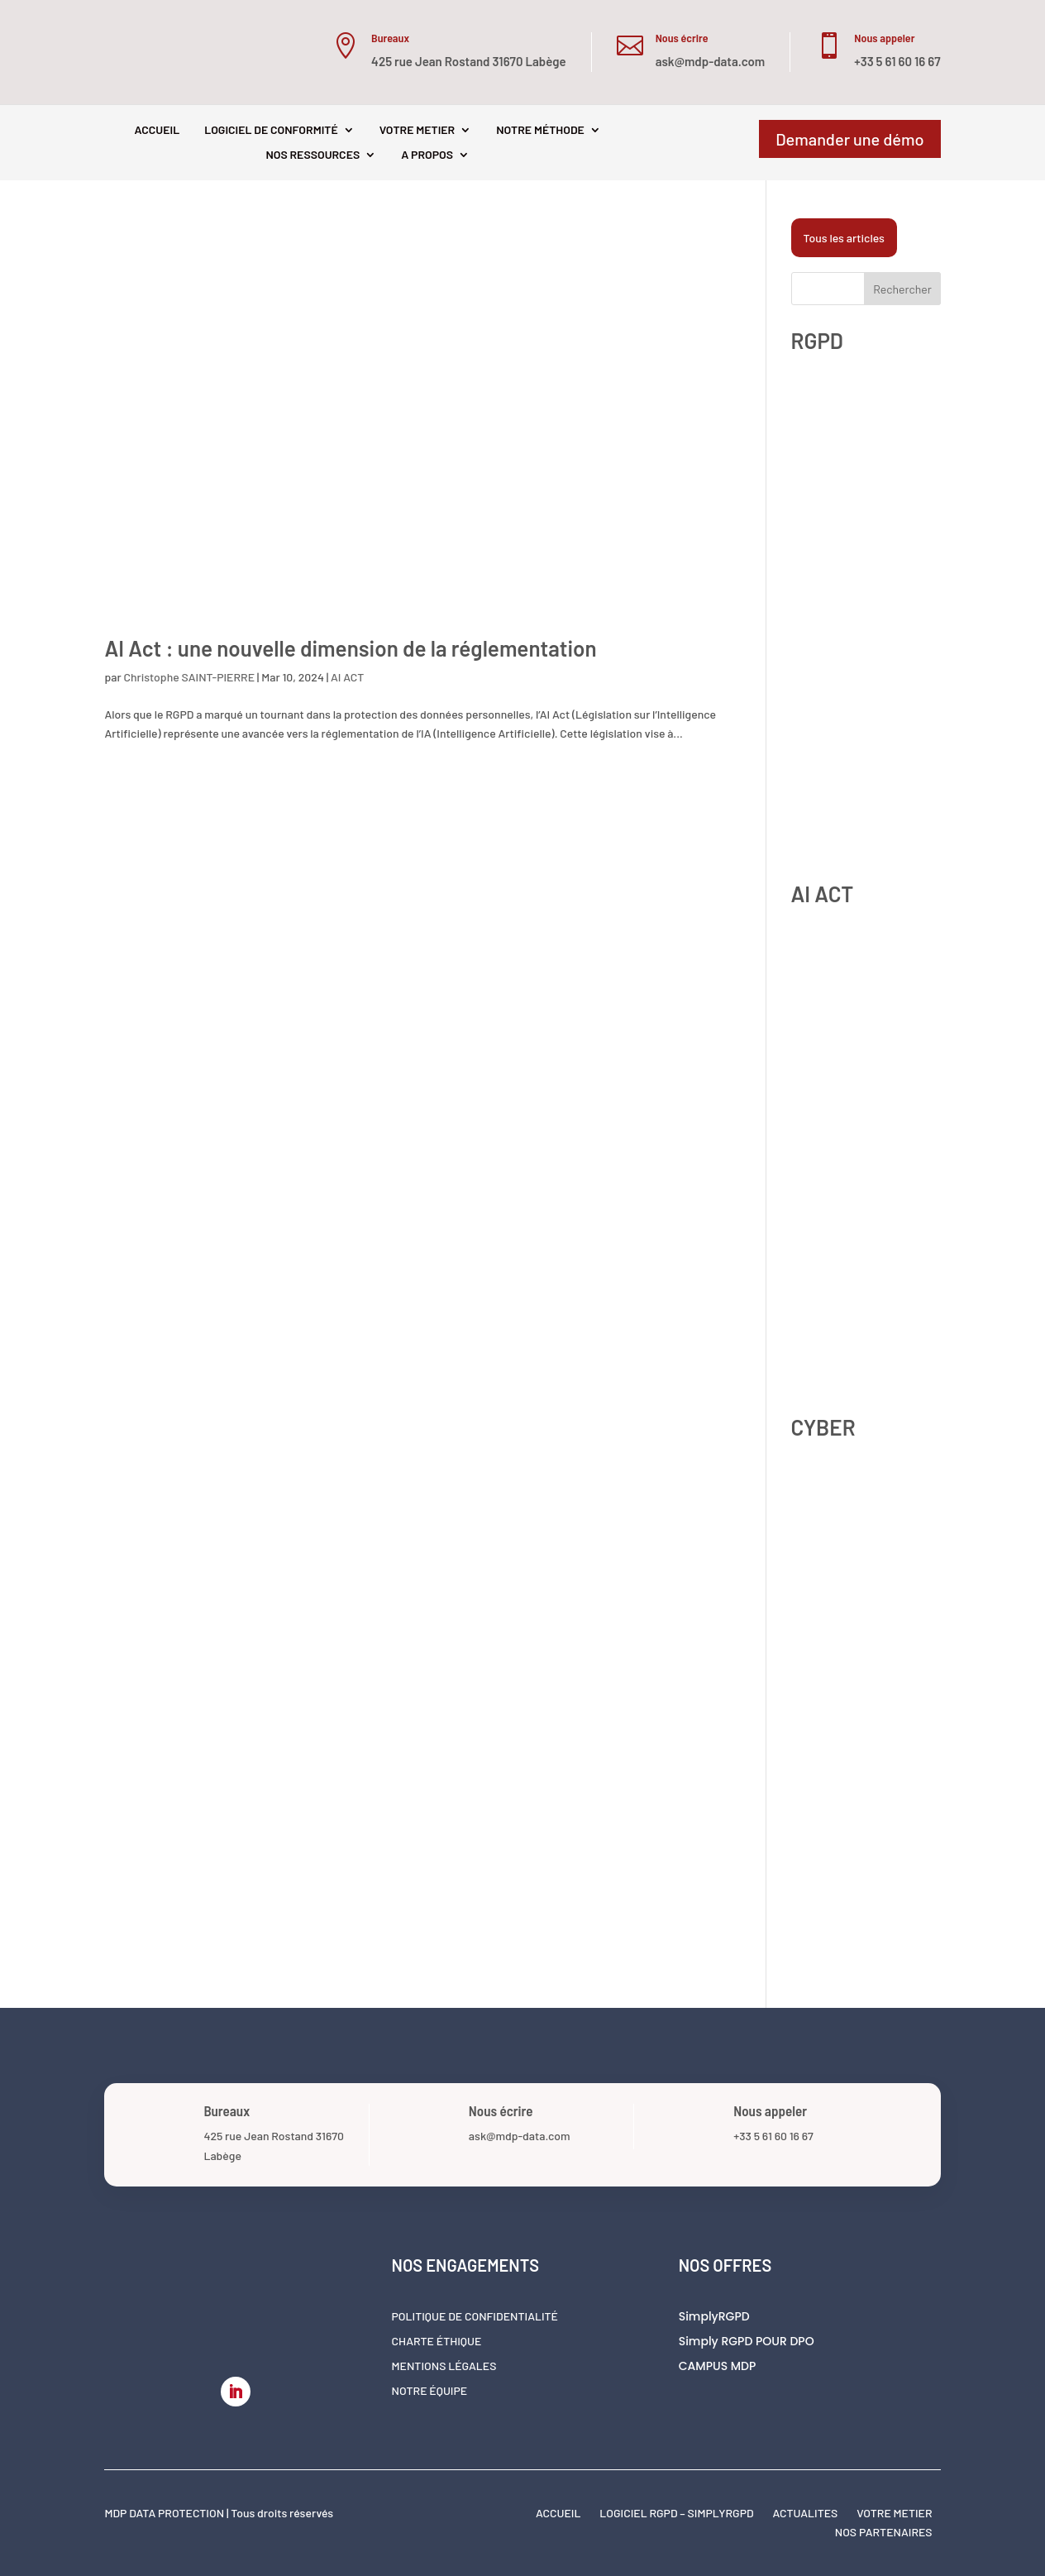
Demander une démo (849, 139)
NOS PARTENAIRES (884, 2532)
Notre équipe (430, 2391)
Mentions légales (444, 2366)
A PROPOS (427, 155)
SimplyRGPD (714, 2318)
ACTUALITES (804, 2513)
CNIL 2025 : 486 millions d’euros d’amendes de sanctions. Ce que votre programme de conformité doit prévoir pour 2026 (857, 653)
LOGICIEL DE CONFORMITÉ (271, 130)
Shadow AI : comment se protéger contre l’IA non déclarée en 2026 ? (853, 1207)
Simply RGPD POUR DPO (746, 2342)
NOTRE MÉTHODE (540, 130)
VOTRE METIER (417, 130)
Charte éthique (437, 2341)
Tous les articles (844, 238)
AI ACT (347, 677)
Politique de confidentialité (475, 2317)
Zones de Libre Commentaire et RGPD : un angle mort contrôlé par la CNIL (864, 479)
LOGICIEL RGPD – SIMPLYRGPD (676, 2513)
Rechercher (902, 289)
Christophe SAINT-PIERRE (189, 677)
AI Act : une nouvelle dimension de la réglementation (350, 648)
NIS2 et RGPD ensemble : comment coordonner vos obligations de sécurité (855, 1740)
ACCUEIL (157, 130)
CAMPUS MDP (717, 2367)
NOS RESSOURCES (312, 155)
